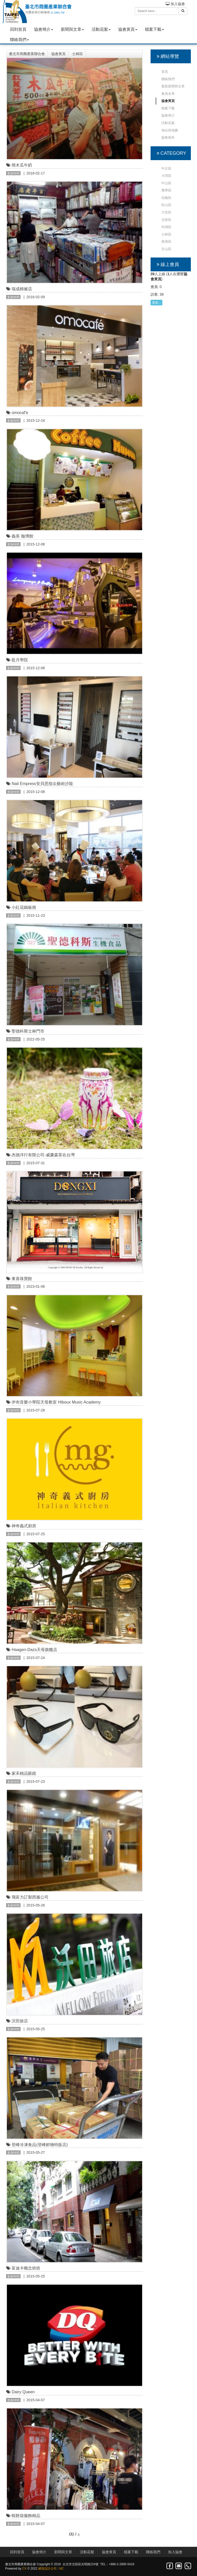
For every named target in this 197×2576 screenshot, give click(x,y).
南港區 (166, 241)
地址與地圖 (169, 130)
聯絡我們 (19, 39)
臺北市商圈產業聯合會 (27, 54)
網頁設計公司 (47, 2568)
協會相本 (168, 137)
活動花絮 (101, 29)
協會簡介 (43, 29)
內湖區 (166, 227)
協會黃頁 (127, 29)
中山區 (166, 183)
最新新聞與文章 (173, 86)
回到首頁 (18, 29)
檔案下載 (154, 29)
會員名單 (168, 94)
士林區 (77, 54)
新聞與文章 (72, 29)
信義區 (166, 198)
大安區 (166, 212)
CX (24, 2568)
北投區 (166, 220)
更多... (156, 302)
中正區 (166, 168)
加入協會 (175, 4)
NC (61, 2568)
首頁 (164, 72)
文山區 (166, 249)
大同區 (166, 176)
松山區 (166, 205)
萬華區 (166, 190)
